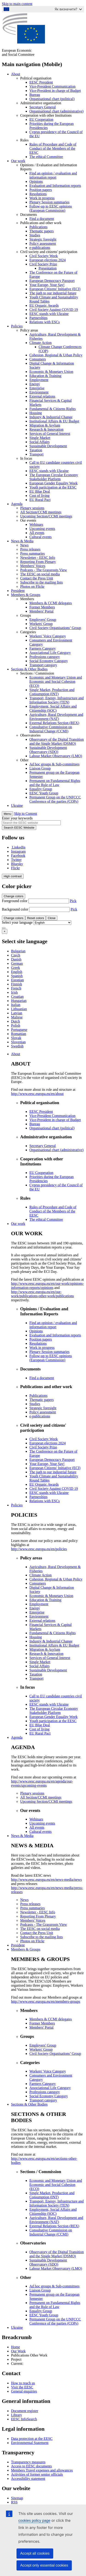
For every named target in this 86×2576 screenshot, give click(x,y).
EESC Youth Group (43, 793)
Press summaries (32, 553)
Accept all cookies (35, 2553)
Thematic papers (41, 231)
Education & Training (45, 376)
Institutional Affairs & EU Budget (54, 421)
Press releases (30, 549)
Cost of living (39, 496)
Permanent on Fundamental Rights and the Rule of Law (54, 783)
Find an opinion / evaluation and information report (53, 175)
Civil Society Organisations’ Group (55, 628)
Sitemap (17, 2498)
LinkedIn (18, 847)
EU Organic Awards (44, 305)
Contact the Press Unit (36, 578)
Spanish (17, 976)
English (16, 972)
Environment (39, 392)
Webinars (36, 524)
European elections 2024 (47, 260)
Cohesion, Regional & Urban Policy (56, 355)
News (24, 545)
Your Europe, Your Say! (47, 285)
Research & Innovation (46, 429)
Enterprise (36, 388)
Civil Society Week (43, 256)
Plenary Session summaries (49, 202)
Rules (24, 140)
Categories (28, 632)
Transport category (43, 665)
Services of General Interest (49, 434)
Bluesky (17, 864)
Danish (16, 959)
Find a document (41, 219)
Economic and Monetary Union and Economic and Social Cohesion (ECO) (55, 681)
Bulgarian (18, 951)
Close (51, 918)
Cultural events (40, 537)
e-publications (39, 248)
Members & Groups (25, 595)
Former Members (42, 607)
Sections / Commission (37, 673)
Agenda (16, 504)
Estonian (17, 980)
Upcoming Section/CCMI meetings (46, 516)
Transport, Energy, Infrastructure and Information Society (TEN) (56, 700)
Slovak (16, 1038)
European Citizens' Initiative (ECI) (54, 289)
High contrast (13, 876)
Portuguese (19, 1030)
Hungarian (19, 1001)
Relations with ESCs (44, 322)
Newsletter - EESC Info (37, 558)
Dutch (15, 1021)
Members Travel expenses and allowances (42, 2470)
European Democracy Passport (52, 281)
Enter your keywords (17, 818)
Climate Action (40, 343)
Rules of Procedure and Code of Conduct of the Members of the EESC (52, 148)
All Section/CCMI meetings (40, 512)
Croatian (17, 996)
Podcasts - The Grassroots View (43, 570)
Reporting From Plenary (38, 562)
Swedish (17, 1046)
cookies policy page (34, 2521)
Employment (38, 380)
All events (36, 533)
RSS (14, 2502)
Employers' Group (42, 620)
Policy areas (29, 330)
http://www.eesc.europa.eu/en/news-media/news (46, 1879)
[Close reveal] (4, 931)
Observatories (30, 735)
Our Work (18, 2351)
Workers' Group (41, 624)
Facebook (18, 856)
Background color (15, 909)
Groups (25, 615)
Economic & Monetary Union (51, 372)
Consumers (37, 359)
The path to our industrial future (52, 293)
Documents (28, 215)
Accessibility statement (28, 2478)
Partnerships (38, 318)
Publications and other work (40, 223)
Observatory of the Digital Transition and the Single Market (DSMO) (56, 741)
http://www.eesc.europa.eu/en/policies (39, 1549)
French (16, 988)
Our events (28, 520)
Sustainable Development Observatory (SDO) (48, 750)
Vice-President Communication (52, 86)
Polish (15, 1025)
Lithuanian (19, 1009)
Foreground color (15, 901)
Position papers (40, 190)
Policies (17, 326)
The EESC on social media (40, 574)
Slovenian (18, 1042)
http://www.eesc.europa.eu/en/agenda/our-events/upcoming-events (42, 1783)
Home (15, 2347)
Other (24, 760)
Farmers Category (42, 648)
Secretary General (42, 107)
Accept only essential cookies (44, 2565)
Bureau (34, 95)
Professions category (44, 657)
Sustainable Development (48, 446)
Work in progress (42, 198)
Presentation (48, 268)
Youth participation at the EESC (52, 487)
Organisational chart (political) (52, 99)
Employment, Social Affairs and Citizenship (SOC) (53, 708)
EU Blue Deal (39, 491)
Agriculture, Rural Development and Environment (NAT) (56, 717)
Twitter (16, 860)
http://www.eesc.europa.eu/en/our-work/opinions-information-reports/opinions (47, 1286)
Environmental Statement (29, 2443)
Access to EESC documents (31, 2466)
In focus (26, 458)
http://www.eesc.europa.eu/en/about (37, 1094)
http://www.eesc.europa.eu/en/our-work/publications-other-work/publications (42, 1294)
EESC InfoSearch (24, 2419)
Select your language (17, 922)
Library (16, 2415)
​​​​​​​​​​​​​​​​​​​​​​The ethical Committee (46, 157)
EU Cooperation (41, 119)
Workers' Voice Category (47, 636)
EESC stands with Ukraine (49, 314)
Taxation (35, 450)
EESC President (41, 82)
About (15, 74)
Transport (36, 454)
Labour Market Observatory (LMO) (55, 756)
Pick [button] (73, 901)
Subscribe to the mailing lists (41, 582)
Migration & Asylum (44, 425)
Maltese (17, 1017)
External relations (42, 396)
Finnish (16, 984)
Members (27, 599)
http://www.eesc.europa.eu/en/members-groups (45, 2001)
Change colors (13, 896)
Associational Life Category (50, 653)
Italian (15, 1005)
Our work (18, 161)
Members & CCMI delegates (50, 603)
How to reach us (23, 2383)
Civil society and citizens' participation (48, 252)
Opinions (36, 181)
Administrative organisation (40, 103)
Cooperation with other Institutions (46, 115)
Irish (14, 992)
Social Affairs (39, 442)
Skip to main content (17, 4)
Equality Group (40, 789)
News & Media (22, 541)
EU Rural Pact (39, 500)
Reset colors (35, 918)
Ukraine (17, 805)
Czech (15, 955)
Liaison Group (40, 768)
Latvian (16, 1013)
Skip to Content (25, 814)
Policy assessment (42, 243)
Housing (35, 413)
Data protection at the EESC (32, 2439)
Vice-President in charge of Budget (55, 91)
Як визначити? (68, 9)
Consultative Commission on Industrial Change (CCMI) (50, 729)
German (17, 963)
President (18, 591)
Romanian (18, 1034)
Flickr (15, 868)
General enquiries (24, 2391)
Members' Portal (41, 611)
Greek (15, 968)
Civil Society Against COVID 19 (53, 310)
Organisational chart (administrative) (56, 111)
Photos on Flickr (32, 586)
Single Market (39, 438)
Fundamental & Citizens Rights (52, 409)
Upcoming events (42, 529)
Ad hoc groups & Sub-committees (54, 764)
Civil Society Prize (43, 264)
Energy (34, 384)
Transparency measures (28, 2462)
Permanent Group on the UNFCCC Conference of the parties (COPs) (55, 799)
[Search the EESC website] (31, 822)
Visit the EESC (22, 2387)
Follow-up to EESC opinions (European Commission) (50, 208)
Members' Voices (32, 566)
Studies (34, 235)
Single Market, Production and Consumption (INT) (51, 692)
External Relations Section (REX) (54, 723)
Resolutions (38, 194)
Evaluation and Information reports (55, 186)
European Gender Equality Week (53, 483)
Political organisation (35, 78)
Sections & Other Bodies (29, 669)
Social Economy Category (48, 661)
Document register (24, 2411)
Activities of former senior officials (37, 2474)
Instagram (18, 851)
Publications (38, 227)
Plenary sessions (32, 508)
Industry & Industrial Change (50, 417)
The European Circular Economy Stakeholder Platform (53, 477)
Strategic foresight (42, 239)
